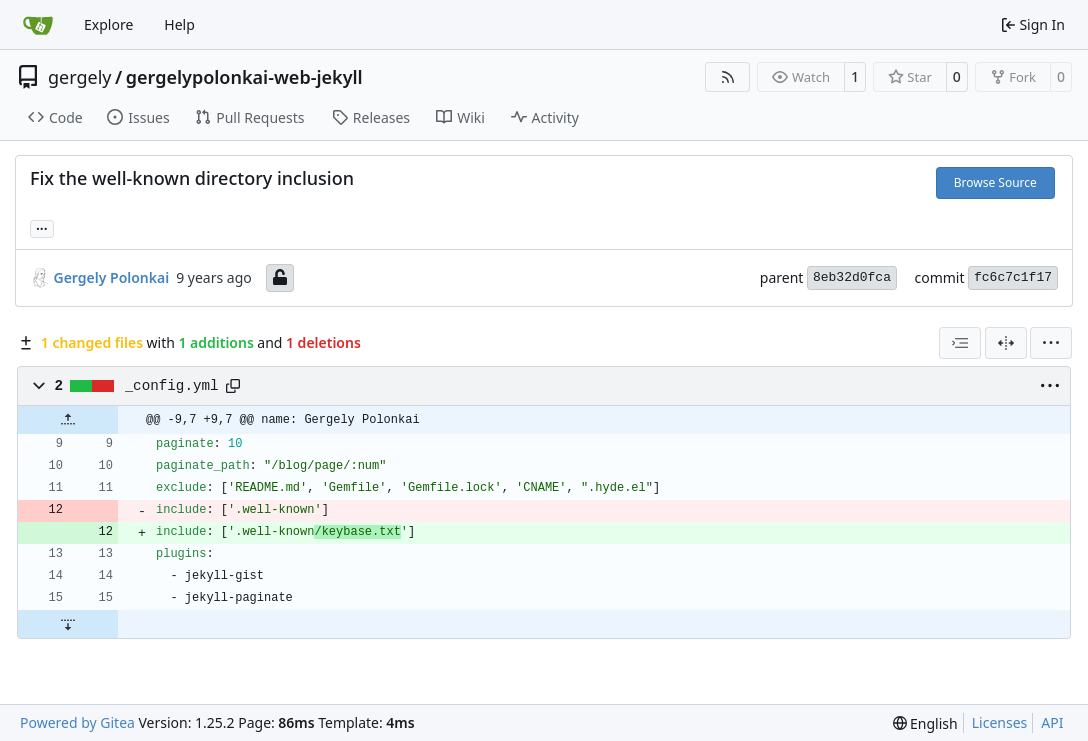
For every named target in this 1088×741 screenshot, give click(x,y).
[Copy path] (233, 386)
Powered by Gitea (77, 722)
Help (179, 24)
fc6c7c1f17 (1013, 277)
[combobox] (960, 343)
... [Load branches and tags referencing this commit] (42, 227)
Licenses (1000, 722)
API (1052, 722)
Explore (108, 24)
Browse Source (995, 182)
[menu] (1051, 343)
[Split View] (1006, 343)
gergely (80, 77)
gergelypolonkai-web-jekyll (244, 77)
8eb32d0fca (852, 277)
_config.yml (172, 386)
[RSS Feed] (728, 77)
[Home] (38, 25)
